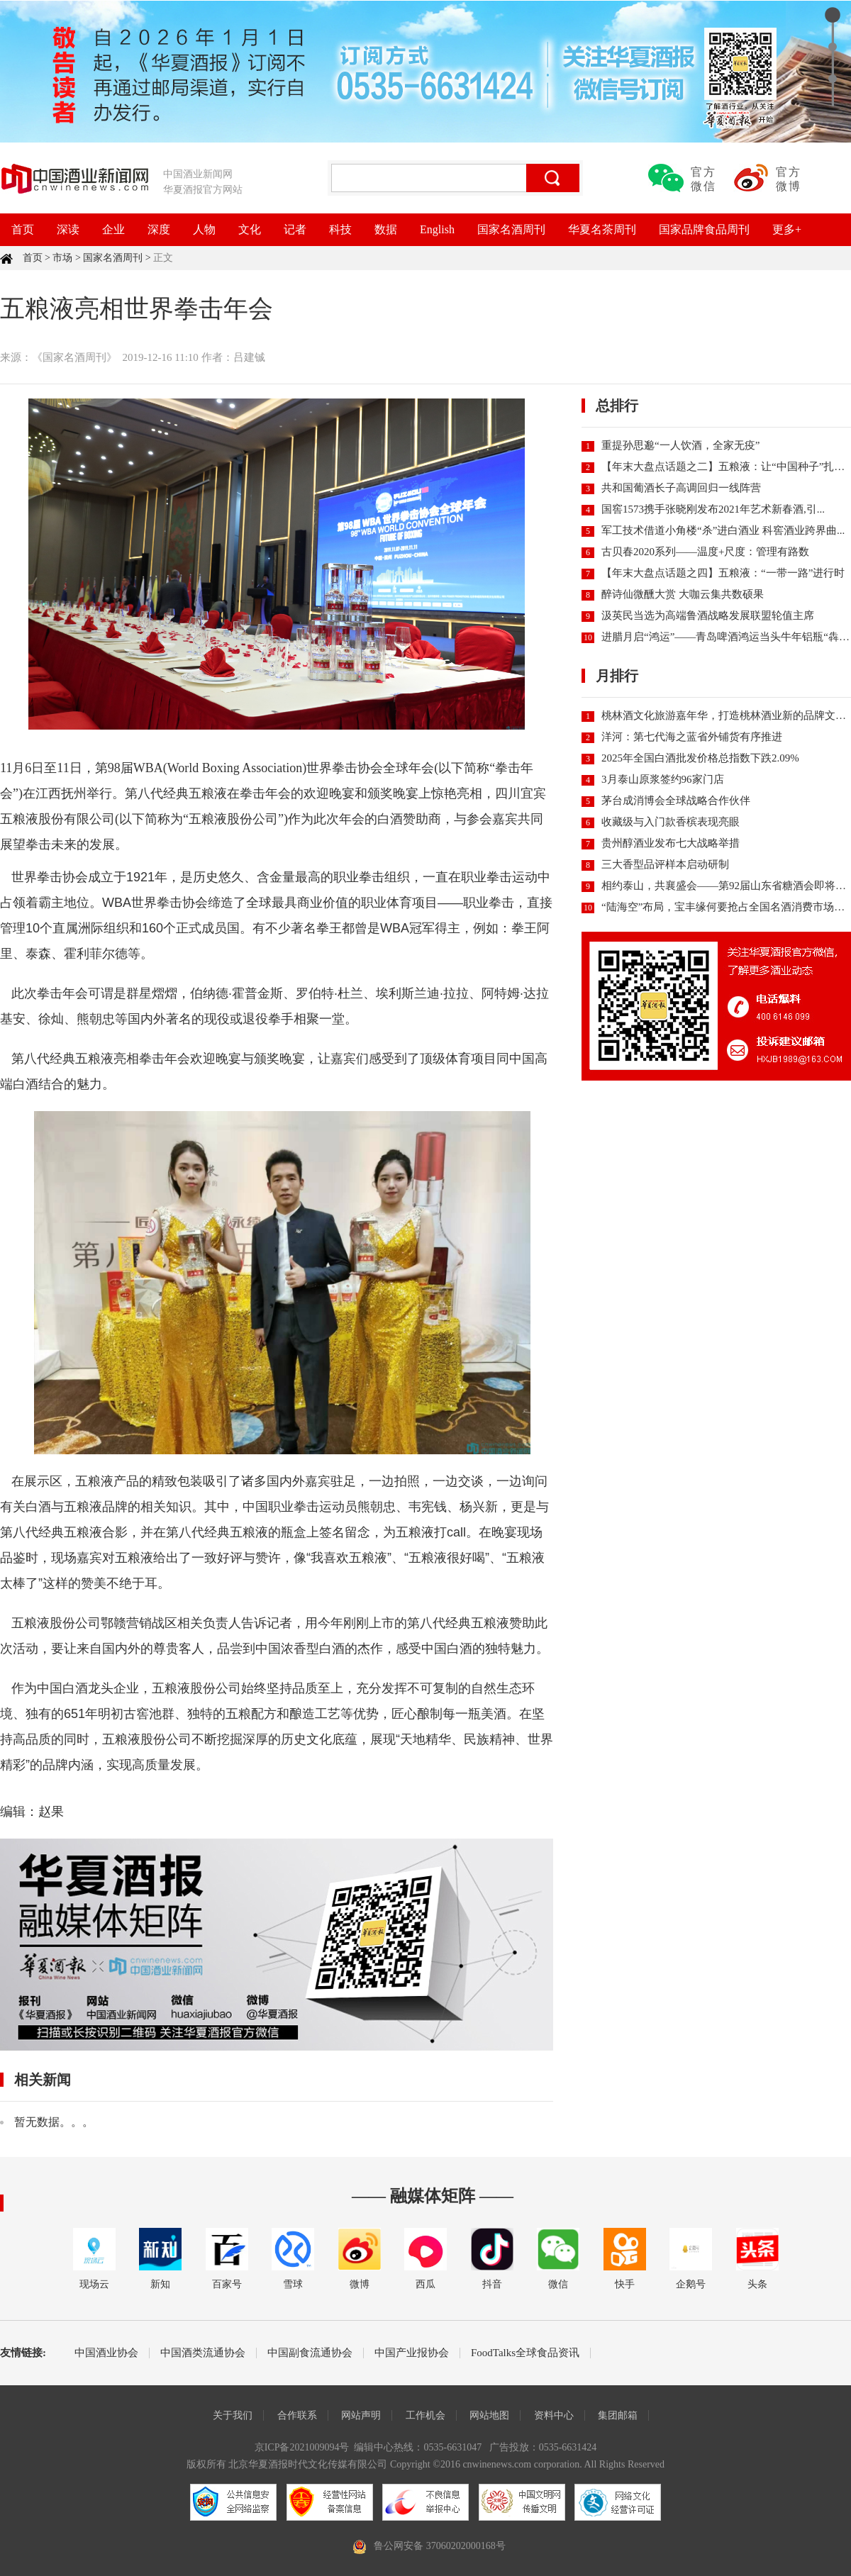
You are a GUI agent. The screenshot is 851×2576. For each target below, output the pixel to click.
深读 (68, 229)
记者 (295, 229)
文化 (249, 229)
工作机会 (425, 2415)
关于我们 (232, 2415)
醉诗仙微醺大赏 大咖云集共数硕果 (682, 594)
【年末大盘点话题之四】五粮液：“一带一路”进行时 (723, 573)
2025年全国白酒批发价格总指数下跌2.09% (700, 758)
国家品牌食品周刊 (704, 229)
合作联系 (297, 2415)
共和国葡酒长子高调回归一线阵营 (681, 488)
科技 (340, 229)
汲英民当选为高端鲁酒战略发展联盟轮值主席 (707, 615)
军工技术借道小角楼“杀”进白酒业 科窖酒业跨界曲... (723, 530)
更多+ (786, 229)
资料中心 (554, 2415)
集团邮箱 (618, 2415)
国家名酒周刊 (511, 229)
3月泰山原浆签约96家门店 (662, 779)
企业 (113, 229)
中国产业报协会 (411, 2353)
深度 (159, 229)
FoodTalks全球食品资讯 (525, 2353)
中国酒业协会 (106, 2353)
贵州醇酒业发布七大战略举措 (670, 843)
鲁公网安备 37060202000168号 (440, 2546)
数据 (385, 229)
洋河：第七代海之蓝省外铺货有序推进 (691, 736)
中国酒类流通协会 (202, 2353)
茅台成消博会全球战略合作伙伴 (675, 800)
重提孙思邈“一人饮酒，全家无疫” (680, 445)
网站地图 (489, 2415)
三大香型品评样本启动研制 (665, 864)
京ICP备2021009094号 (302, 2447)
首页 (22, 229)
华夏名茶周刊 (602, 229)
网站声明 (361, 2415)
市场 (62, 257)
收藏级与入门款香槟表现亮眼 (670, 821)
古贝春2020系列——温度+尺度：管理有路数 (705, 551)
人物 (204, 229)
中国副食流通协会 (309, 2353)
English (437, 229)
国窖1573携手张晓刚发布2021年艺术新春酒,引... (713, 509)
